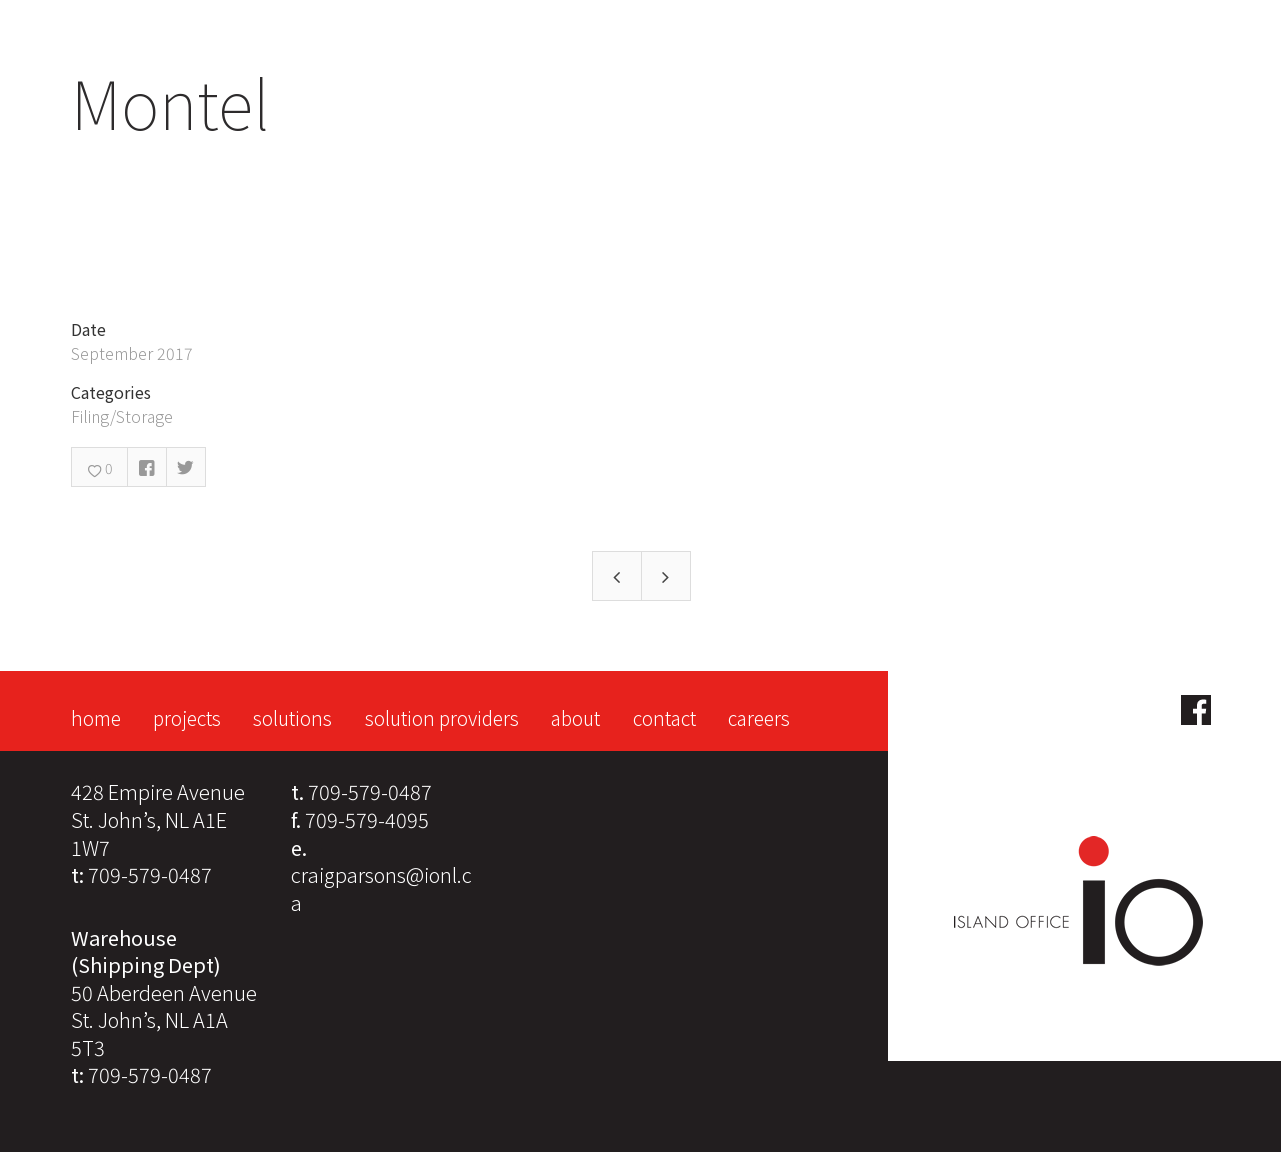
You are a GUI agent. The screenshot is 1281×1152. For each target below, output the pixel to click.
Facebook (147, 467)
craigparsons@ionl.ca (381, 888)
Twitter (186, 467)
